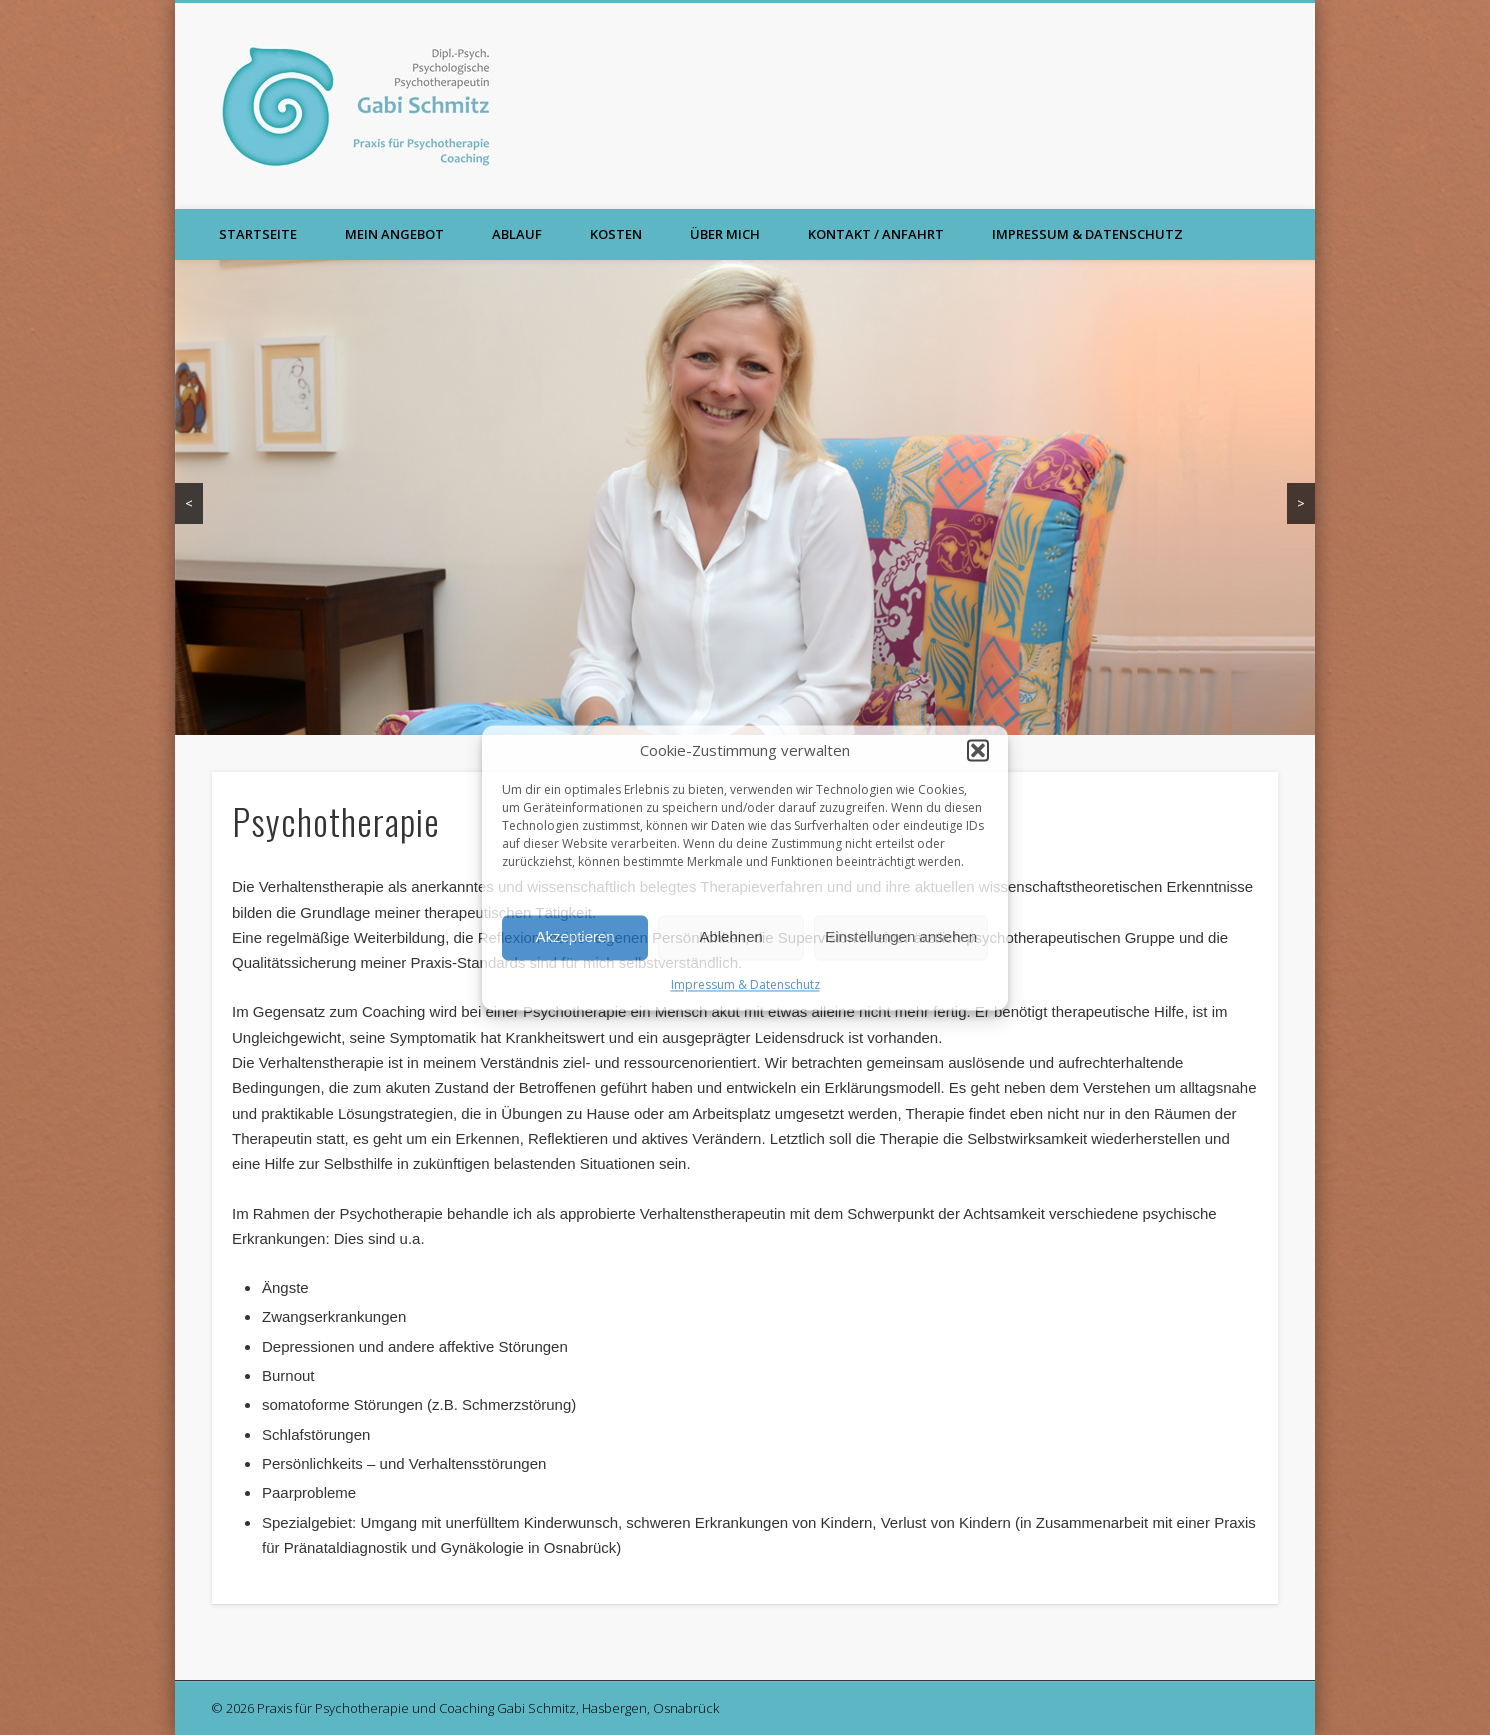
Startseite (258, 234)
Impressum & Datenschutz (745, 984)
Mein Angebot (394, 234)
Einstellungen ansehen (901, 937)
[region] (745, 497)
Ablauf (517, 234)
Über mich (725, 234)
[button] (978, 750)
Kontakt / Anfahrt (876, 234)
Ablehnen (730, 937)
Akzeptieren (574, 937)
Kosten (616, 234)
